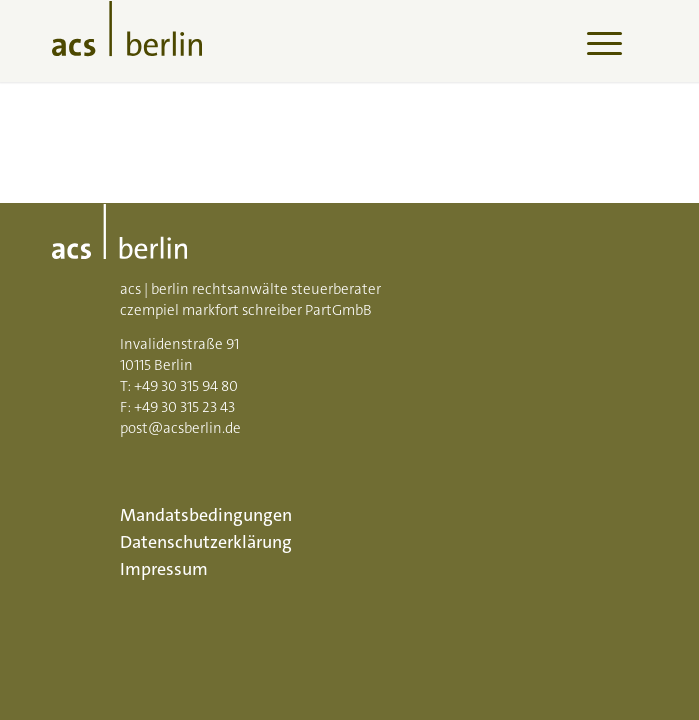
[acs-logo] (289, 41)
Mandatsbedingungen (206, 515)
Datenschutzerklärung (206, 542)
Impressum (164, 569)
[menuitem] (594, 41)
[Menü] (594, 41)
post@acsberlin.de (180, 428)
